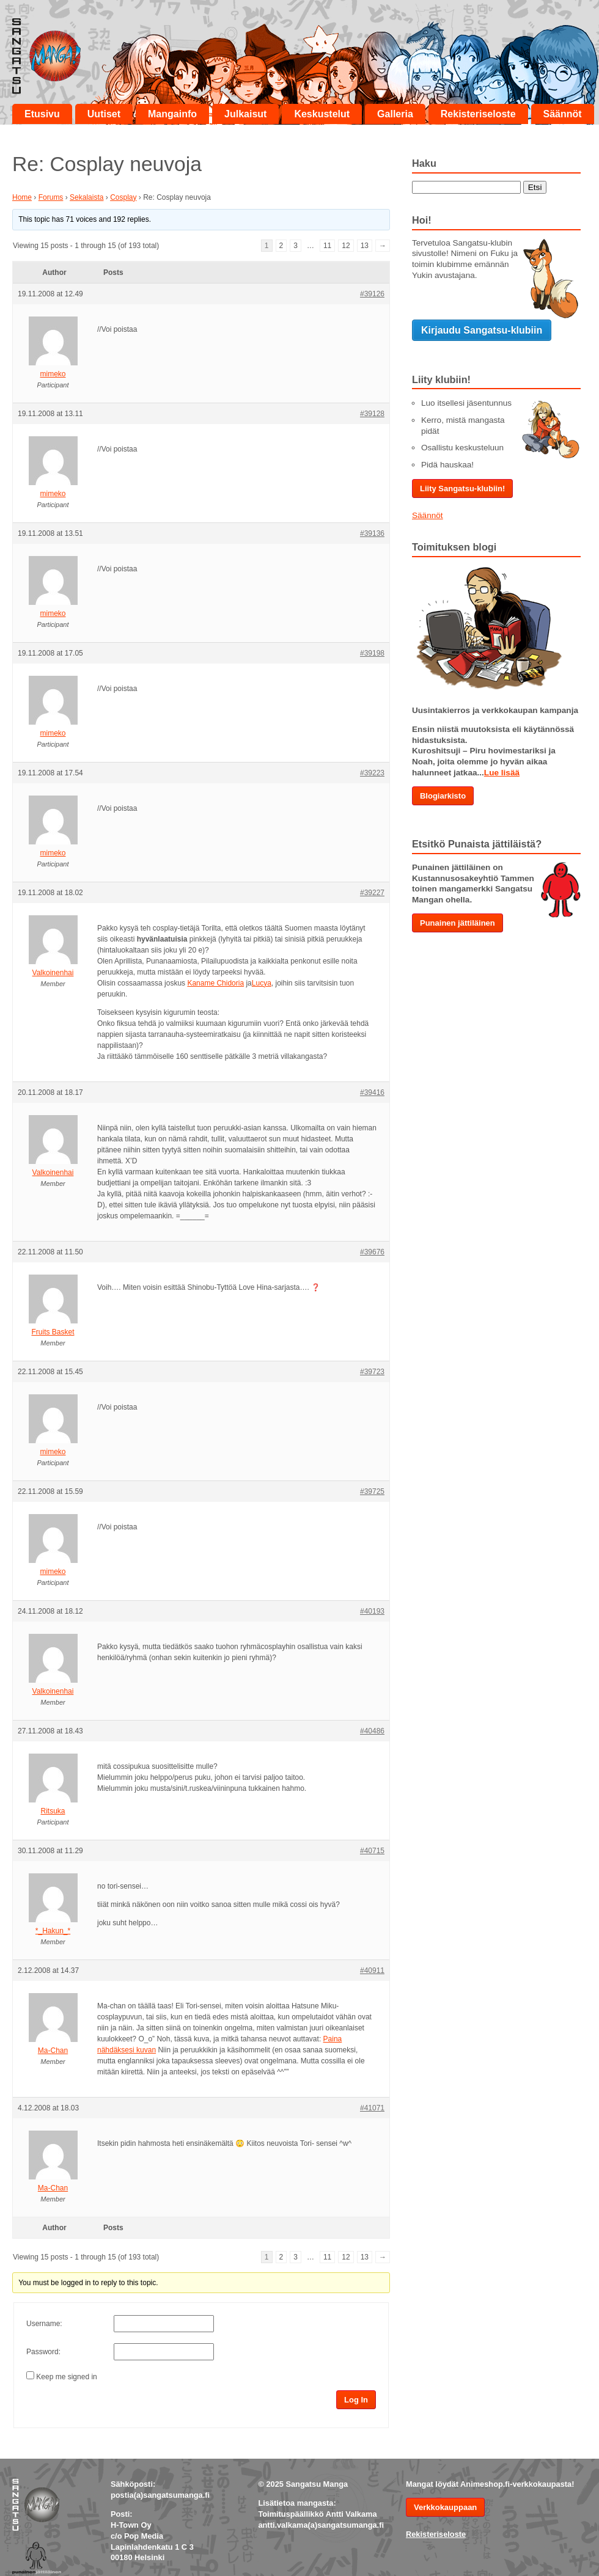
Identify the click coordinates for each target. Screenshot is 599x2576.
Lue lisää (502, 772)
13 (365, 245)
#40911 (372, 1970)
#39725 (372, 1491)
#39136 (372, 533)
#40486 (372, 1731)
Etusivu (42, 114)
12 (346, 245)
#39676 (372, 1252)
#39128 (372, 413)
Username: (44, 2323)
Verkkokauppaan (445, 2507)
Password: (43, 2351)
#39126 (372, 294)
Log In (356, 2399)
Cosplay (123, 197)
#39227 (372, 892)
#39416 (372, 1092)
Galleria (395, 114)
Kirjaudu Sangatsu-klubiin (481, 330)
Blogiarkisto (443, 795)
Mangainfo (172, 114)
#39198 (372, 653)
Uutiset (103, 114)
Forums (51, 197)
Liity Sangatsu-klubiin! (462, 488)
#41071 (372, 2108)
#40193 (372, 1611)
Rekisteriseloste (478, 114)
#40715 (372, 1850)
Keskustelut (322, 114)
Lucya (261, 983)
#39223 (372, 773)
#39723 (372, 1371)
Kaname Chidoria (215, 983)
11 (327, 245)
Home (22, 197)
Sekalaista (86, 197)
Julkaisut (245, 114)
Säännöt (562, 114)
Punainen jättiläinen (457, 923)
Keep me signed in (66, 2377)
